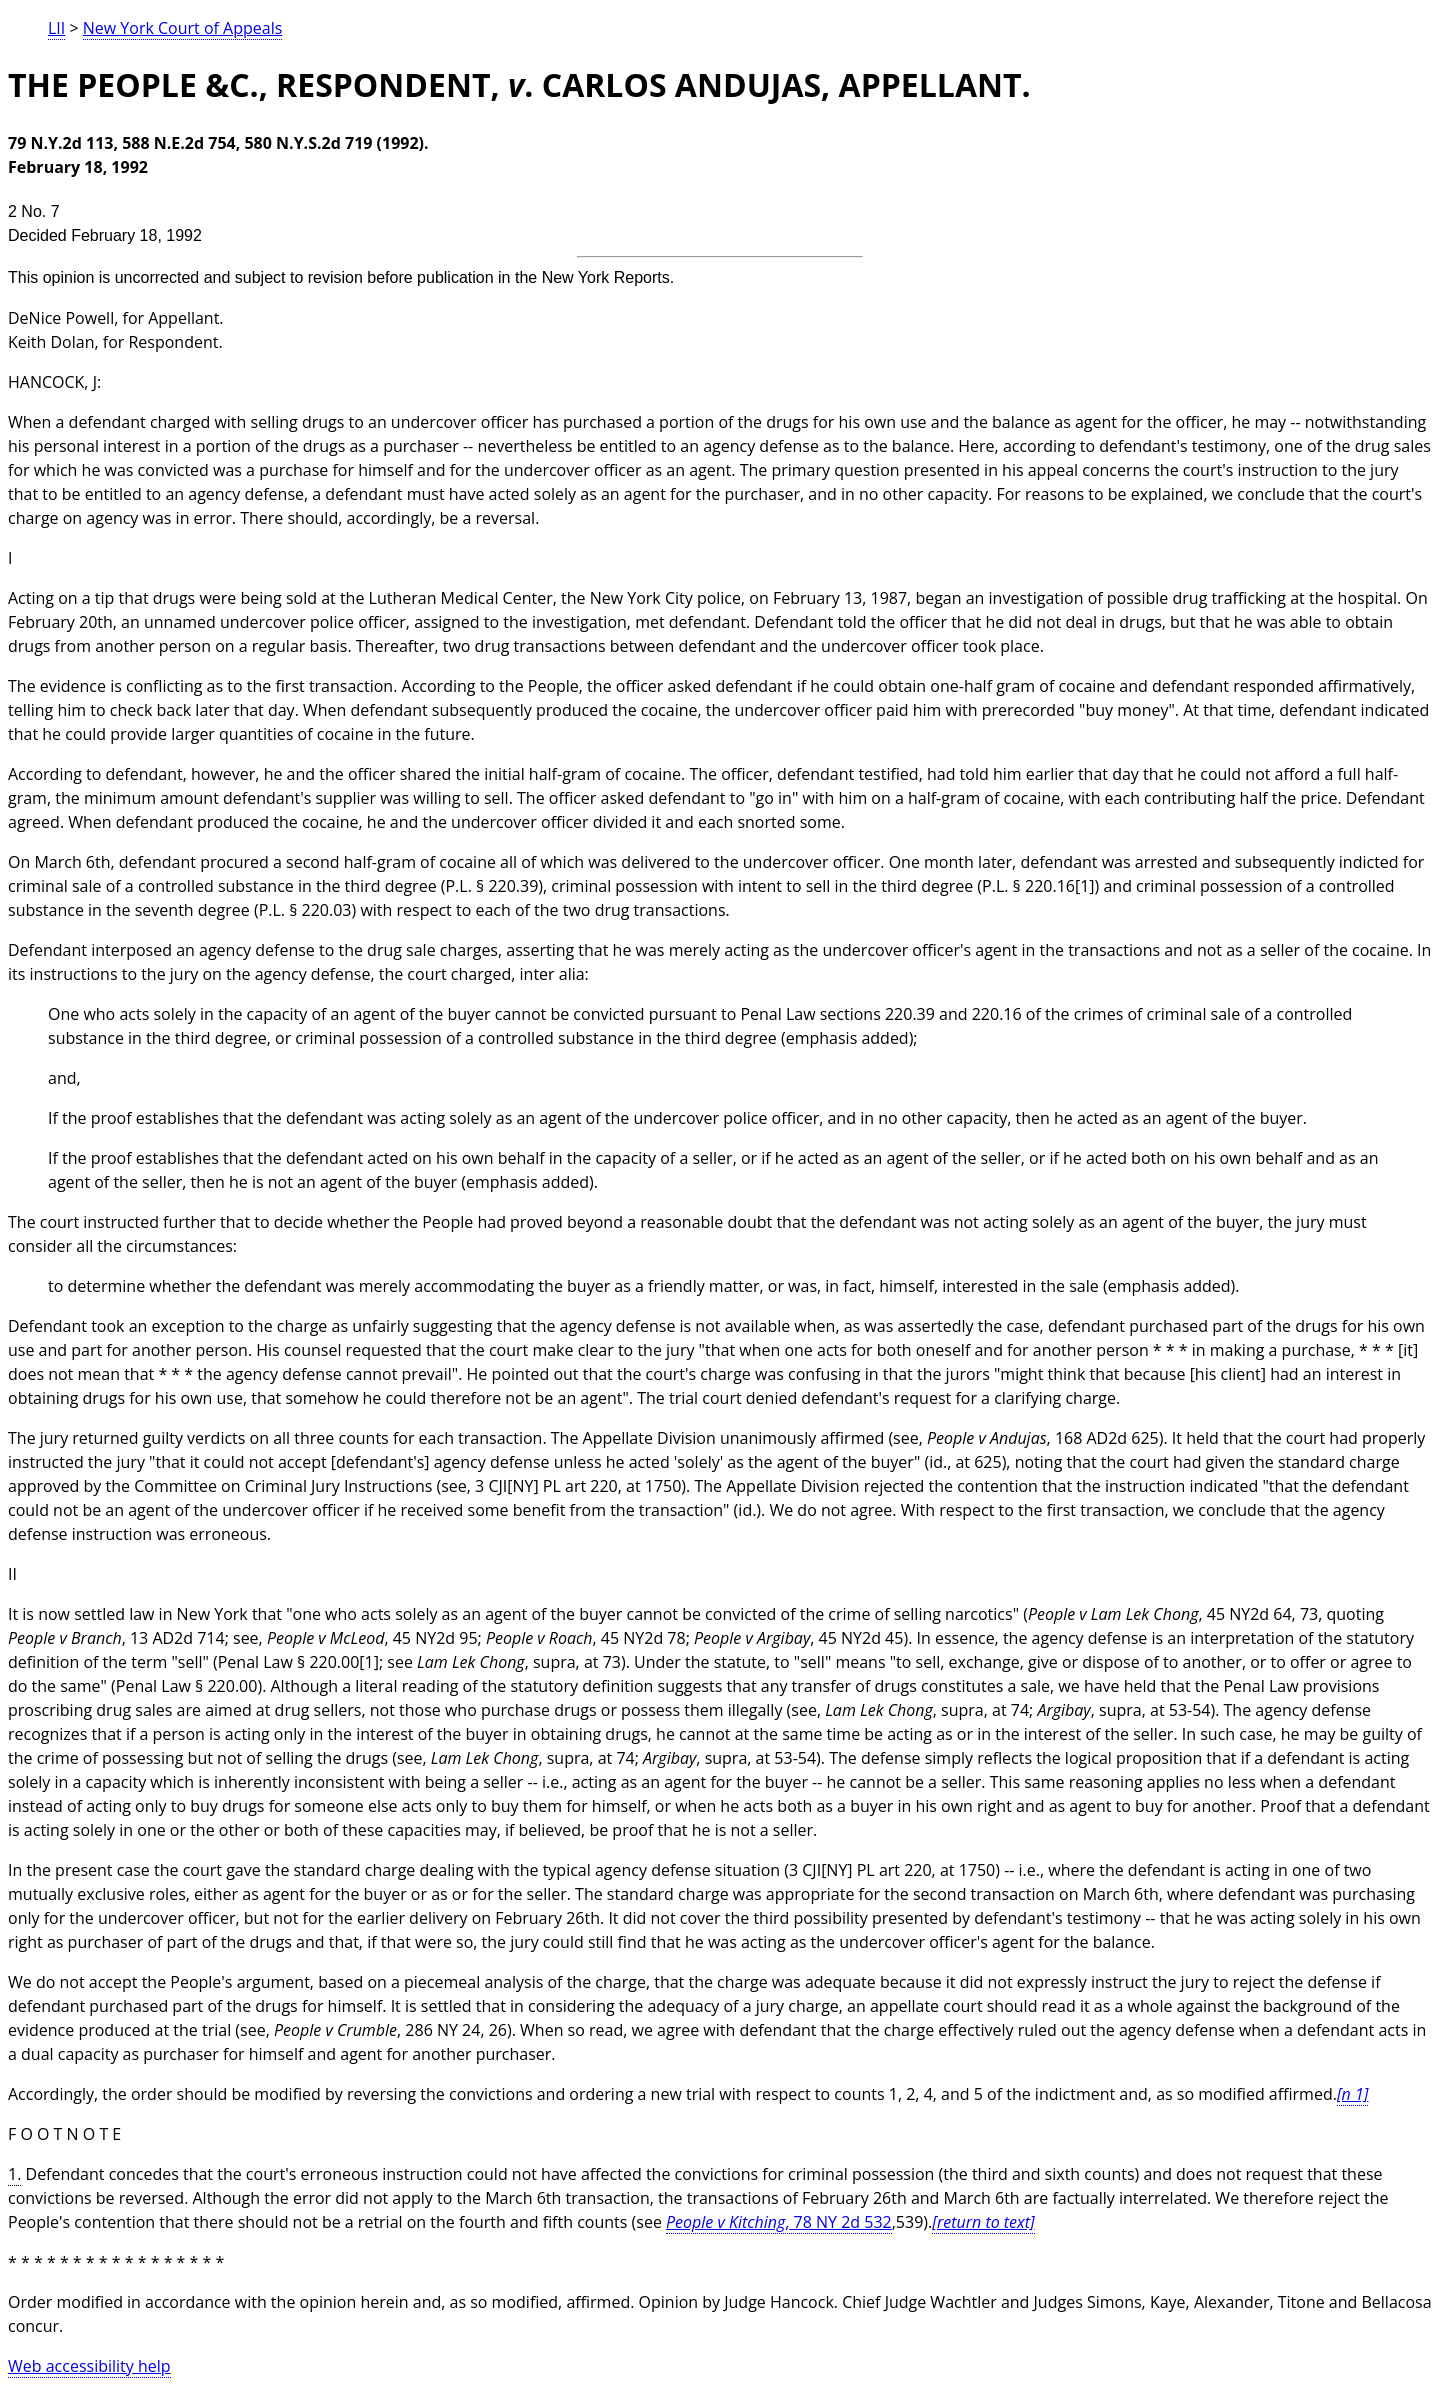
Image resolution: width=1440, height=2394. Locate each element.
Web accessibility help (89, 2366)
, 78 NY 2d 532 (779, 2222)
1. (14, 2174)
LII (56, 28)
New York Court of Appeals (183, 28)
